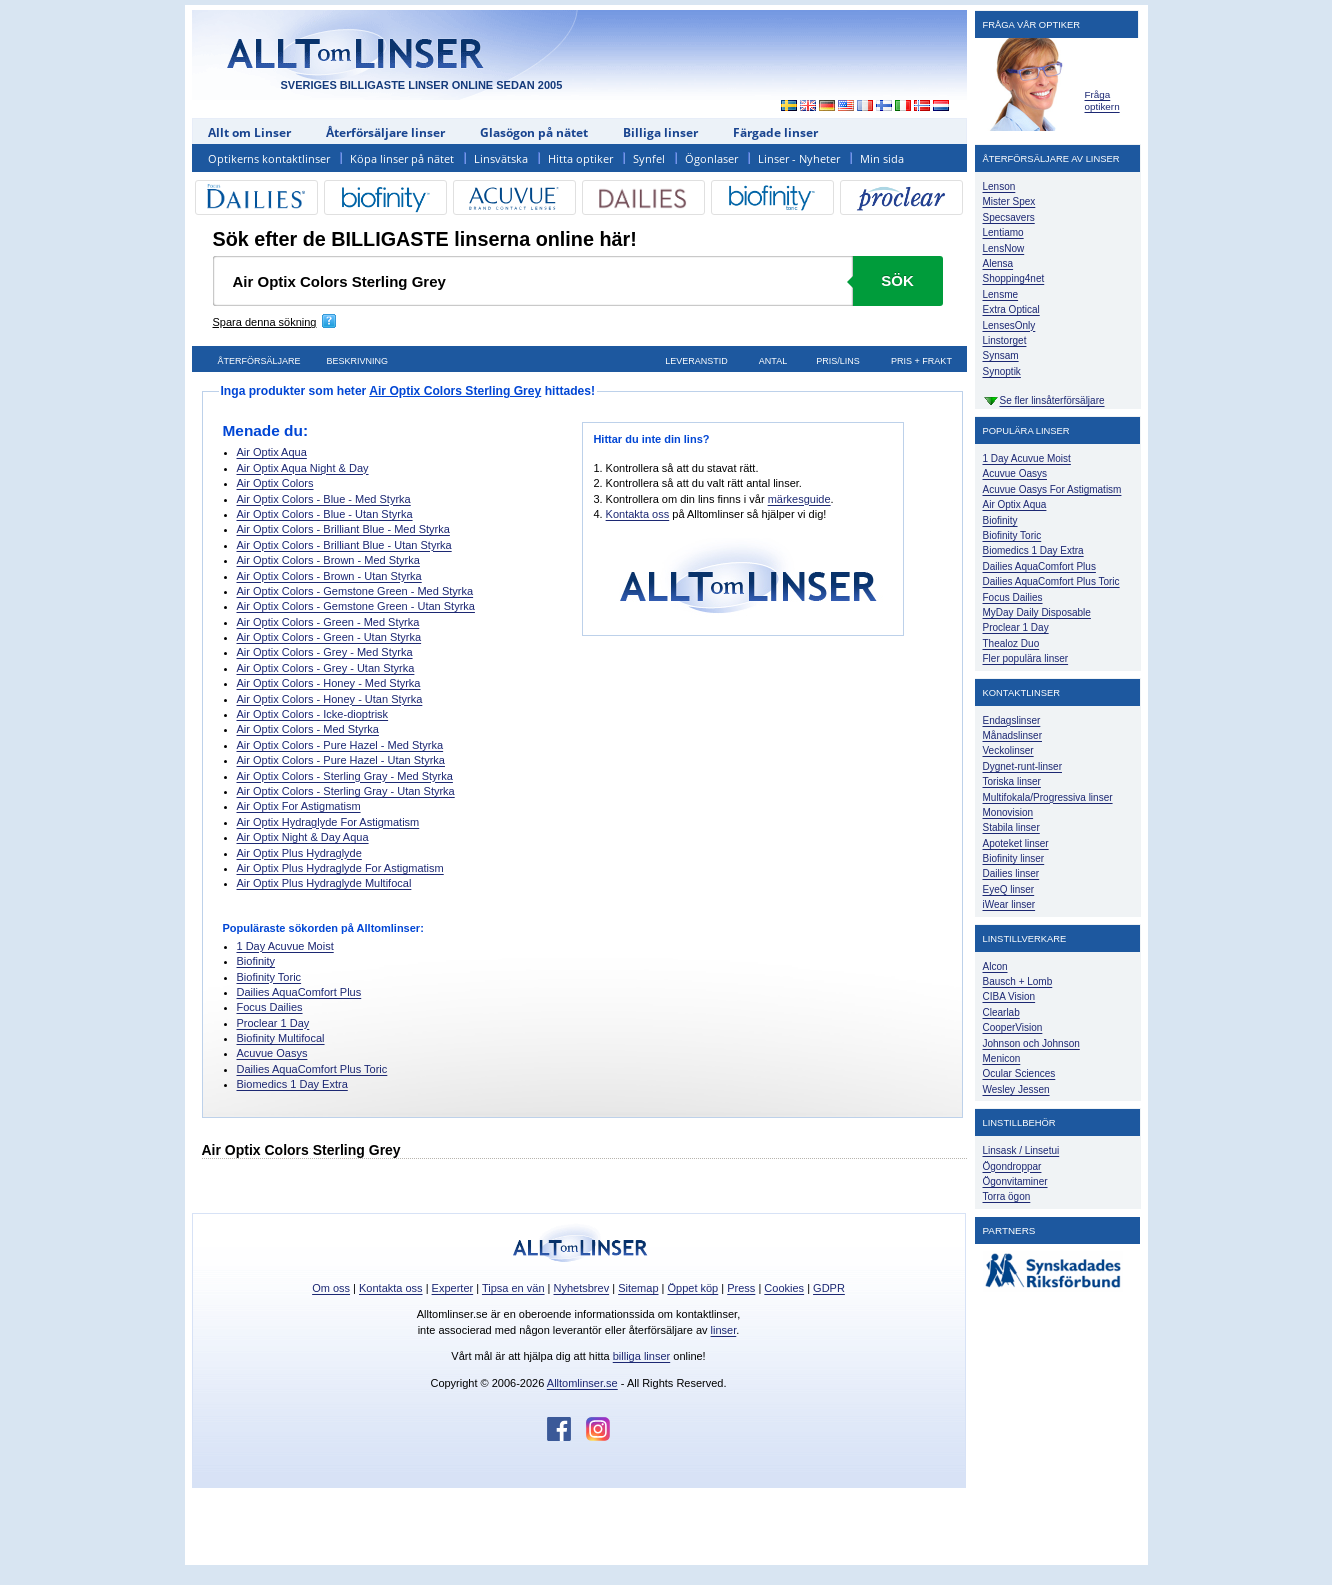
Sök (897, 280)
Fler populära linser (1026, 658)
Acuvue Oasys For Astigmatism (1052, 489)
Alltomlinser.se (582, 1383)
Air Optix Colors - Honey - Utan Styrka (330, 699)
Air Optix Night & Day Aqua (303, 837)
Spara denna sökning (265, 322)
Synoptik (1002, 371)
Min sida (882, 158)
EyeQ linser (1009, 889)
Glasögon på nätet (534, 132)
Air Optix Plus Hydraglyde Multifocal (324, 883)
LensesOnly (1009, 325)
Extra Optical (1011, 309)
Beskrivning (358, 361)
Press (741, 1288)
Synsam (1001, 355)
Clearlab (1001, 1012)
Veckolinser (1008, 750)
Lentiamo (1003, 232)
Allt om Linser (249, 132)
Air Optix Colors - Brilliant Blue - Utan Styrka (344, 545)
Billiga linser (660, 132)
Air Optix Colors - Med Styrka (308, 729)
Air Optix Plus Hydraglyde (299, 853)
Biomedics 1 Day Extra (292, 1084)
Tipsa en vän (513, 1288)
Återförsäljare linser (385, 132)
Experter (453, 1288)
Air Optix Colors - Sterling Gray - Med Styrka (345, 776)
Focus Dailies (270, 1007)
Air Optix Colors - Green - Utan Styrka (329, 637)
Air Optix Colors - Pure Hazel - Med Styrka (340, 745)
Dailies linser (1011, 873)
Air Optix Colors (275, 483)
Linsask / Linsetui (1021, 1150)
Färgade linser (775, 132)
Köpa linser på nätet (402, 158)
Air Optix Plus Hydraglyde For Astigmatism (340, 868)
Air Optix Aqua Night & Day (303, 468)
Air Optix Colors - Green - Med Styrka (328, 622)
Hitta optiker (580, 158)
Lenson (999, 186)
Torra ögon (1007, 1196)
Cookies (784, 1288)
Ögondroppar (1012, 1166)
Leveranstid (696, 361)
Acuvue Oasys (272, 1053)
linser (724, 1330)
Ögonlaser (711, 158)
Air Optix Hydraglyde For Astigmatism (328, 822)
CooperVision (1013, 1027)
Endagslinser (1012, 720)
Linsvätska (501, 158)
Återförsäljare (258, 361)
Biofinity (256, 961)
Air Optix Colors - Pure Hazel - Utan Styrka (341, 760)
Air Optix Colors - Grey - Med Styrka (325, 652)
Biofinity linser (1014, 858)
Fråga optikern (1102, 100)
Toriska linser (1012, 781)
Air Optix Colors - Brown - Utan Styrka (329, 576)
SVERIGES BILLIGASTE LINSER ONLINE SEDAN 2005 (422, 85)
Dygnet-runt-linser (1022, 766)
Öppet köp (692, 1288)
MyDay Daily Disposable (1037, 612)
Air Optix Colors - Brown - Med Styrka (328, 560)
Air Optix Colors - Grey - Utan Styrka (326, 668)
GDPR (829, 1288)
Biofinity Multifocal (281, 1038)
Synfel (649, 158)
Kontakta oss (638, 514)
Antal (773, 361)
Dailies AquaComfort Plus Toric (312, 1069)
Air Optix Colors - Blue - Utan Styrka (325, 514)
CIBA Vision (1009, 996)
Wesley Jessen (1016, 1089)
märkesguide (799, 499)
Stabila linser (1011, 827)
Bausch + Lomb (1018, 981)
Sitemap (638, 1288)
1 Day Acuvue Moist (285, 946)
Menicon (1002, 1058)
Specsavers (1009, 217)
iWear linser (1009, 904)
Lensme (1001, 294)
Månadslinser (1012, 735)
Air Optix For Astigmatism (299, 806)
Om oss (331, 1288)
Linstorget (1005, 340)
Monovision (1008, 812)
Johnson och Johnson (1031, 1043)
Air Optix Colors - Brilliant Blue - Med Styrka (343, 529)
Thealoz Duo (1011, 643)
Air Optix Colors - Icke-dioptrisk (313, 714)
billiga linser (641, 1356)
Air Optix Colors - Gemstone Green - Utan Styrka (356, 606)
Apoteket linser (1016, 843)
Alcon (995, 966)
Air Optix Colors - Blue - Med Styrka (324, 499)
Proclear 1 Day (273, 1023)
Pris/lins (838, 361)
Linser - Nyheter (799, 158)
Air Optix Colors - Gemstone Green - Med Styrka (355, 591)
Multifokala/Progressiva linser (1048, 797)
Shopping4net (1014, 278)
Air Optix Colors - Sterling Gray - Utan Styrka (346, 791)
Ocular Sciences (1019, 1073)
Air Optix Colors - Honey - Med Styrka (329, 683)
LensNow (1004, 248)
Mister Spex (1009, 201)
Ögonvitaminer (1015, 1181)
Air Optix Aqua (272, 452)
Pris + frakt (921, 361)
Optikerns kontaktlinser (269, 158)
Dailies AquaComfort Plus (299, 992)
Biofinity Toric (269, 977)
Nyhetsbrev (582, 1288)
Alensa (998, 263)
